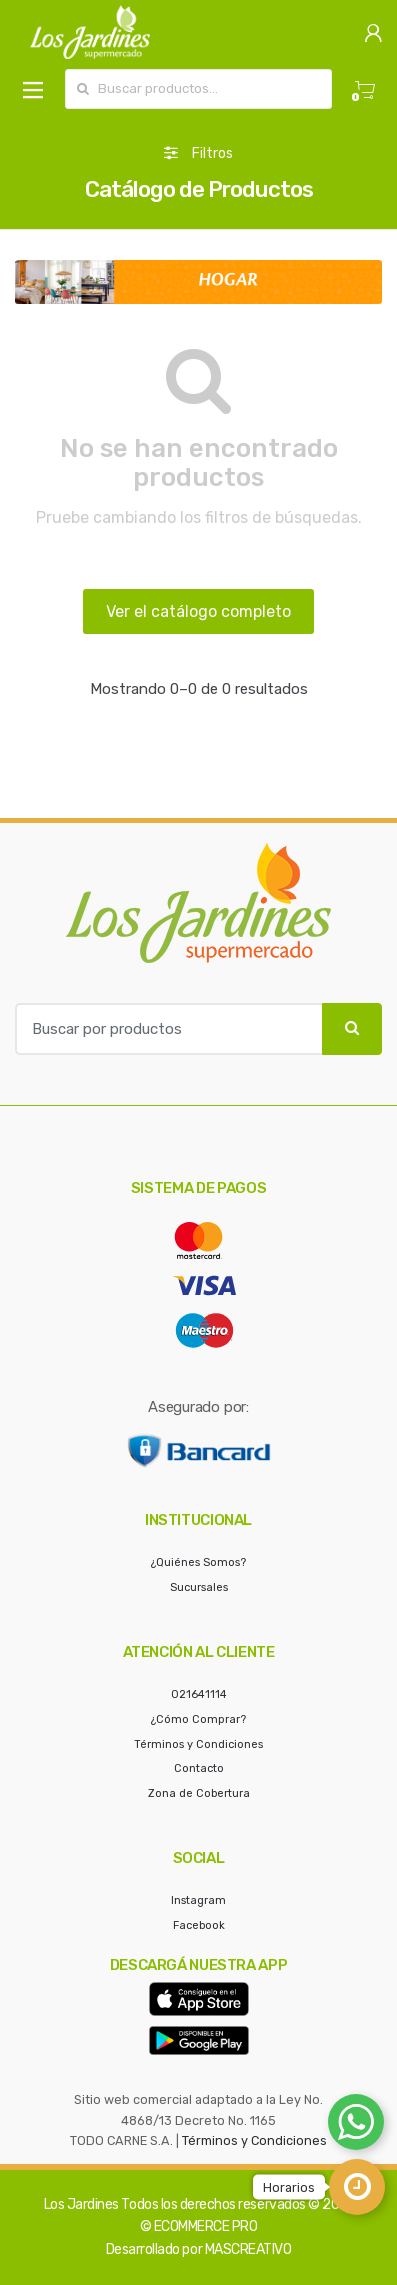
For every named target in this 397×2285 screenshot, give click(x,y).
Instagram (198, 1900)
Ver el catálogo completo (198, 611)
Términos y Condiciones (198, 1744)
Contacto (199, 1768)
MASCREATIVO (248, 2249)
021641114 (199, 1694)
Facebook (199, 1925)
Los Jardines (81, 2204)
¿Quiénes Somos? (198, 1562)
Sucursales (199, 1587)
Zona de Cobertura (199, 1793)
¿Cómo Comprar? (198, 1719)
